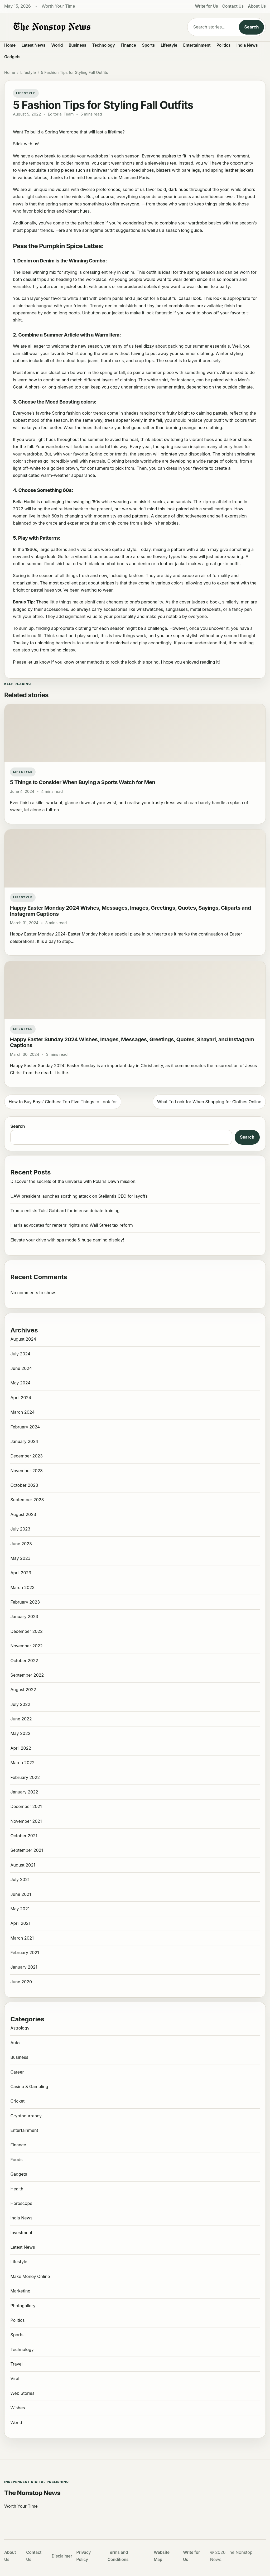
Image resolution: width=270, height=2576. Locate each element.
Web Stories (22, 2393)
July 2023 (20, 1529)
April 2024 (20, 1397)
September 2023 (27, 1499)
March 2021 (21, 1938)
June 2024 (21, 1368)
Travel (16, 2364)
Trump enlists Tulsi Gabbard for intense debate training (64, 1210)
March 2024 (22, 1412)
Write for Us (206, 6)
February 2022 (25, 1777)
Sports (148, 45)
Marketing (20, 2291)
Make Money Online (30, 2276)
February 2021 (24, 1952)
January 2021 (23, 1967)
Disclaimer (62, 2556)
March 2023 (22, 1587)
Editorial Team (61, 114)
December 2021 (26, 1806)
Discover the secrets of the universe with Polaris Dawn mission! (73, 1181)
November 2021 (26, 1821)
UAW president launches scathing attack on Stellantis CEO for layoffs (78, 1196)
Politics (223, 45)
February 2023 (25, 1602)
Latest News (33, 45)
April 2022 (20, 1748)
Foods (16, 2159)
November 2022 (26, 1645)
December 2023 (26, 1456)
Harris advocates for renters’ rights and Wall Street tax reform (71, 1225)
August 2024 (23, 1339)
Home (10, 45)
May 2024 (20, 1382)
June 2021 (20, 1894)
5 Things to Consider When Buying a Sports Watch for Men (82, 782)
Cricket (17, 2101)
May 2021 (20, 1908)
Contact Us (233, 6)
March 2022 (22, 1762)
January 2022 (24, 1792)
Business (77, 45)
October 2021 (23, 1835)
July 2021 (19, 1879)
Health (16, 2188)
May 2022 (20, 1733)
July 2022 (20, 1704)
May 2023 (20, 1558)
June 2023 (21, 1543)
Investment (21, 2232)
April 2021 (20, 1923)
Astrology (19, 2028)
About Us (257, 6)
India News (247, 45)
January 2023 (24, 1616)
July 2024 (20, 1353)
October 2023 (24, 1485)
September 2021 (26, 1850)
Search (251, 27)
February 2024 (25, 1426)
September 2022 (27, 1675)
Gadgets (12, 56)
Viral (14, 2378)
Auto (15, 2042)
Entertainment (197, 45)
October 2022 (24, 1660)
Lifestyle (169, 45)
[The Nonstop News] (91, 27)
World (57, 45)
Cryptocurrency (26, 2115)
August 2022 (23, 1689)
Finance (128, 45)
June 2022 (21, 1718)
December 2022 (26, 1631)
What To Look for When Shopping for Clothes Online (209, 1101)
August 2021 (22, 1865)
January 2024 (24, 1441)
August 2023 (23, 1514)
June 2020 (21, 1981)
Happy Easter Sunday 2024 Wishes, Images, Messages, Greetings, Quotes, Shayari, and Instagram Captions (132, 1042)
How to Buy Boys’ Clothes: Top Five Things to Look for (63, 1101)
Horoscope (21, 2203)
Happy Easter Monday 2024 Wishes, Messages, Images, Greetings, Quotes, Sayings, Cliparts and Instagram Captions (130, 910)
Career (17, 2072)
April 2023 (20, 1572)
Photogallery (22, 2305)
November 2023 (26, 1470)
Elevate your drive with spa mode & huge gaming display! (67, 1240)
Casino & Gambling (29, 2086)
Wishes (17, 2407)
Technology (103, 45)
